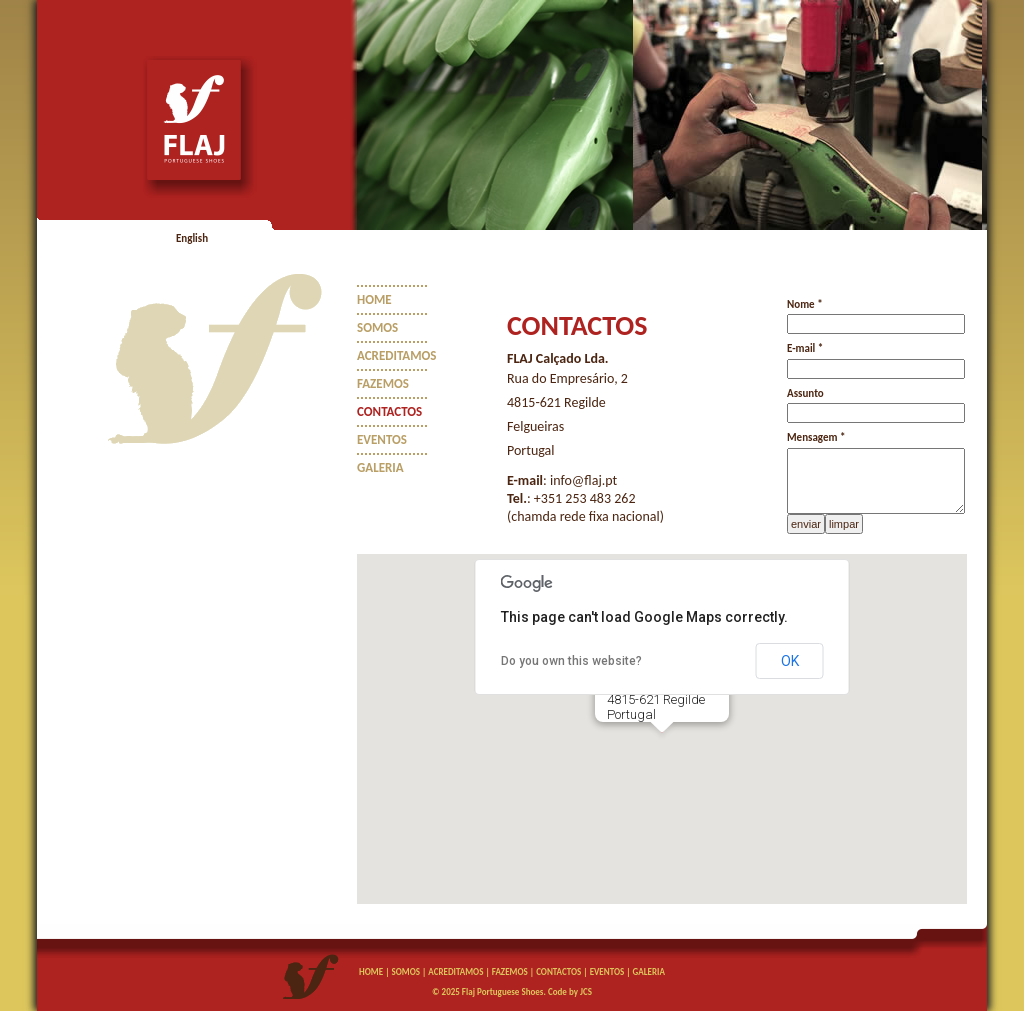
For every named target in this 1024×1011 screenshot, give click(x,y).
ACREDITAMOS (397, 355)
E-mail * (805, 348)
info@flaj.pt (583, 480)
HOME (374, 299)
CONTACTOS (389, 411)
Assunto (805, 393)
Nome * (805, 304)
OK (790, 661)
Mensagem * (816, 437)
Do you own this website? (571, 661)
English (192, 238)
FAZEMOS (383, 383)
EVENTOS (382, 439)
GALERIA (380, 467)
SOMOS (377, 327)
